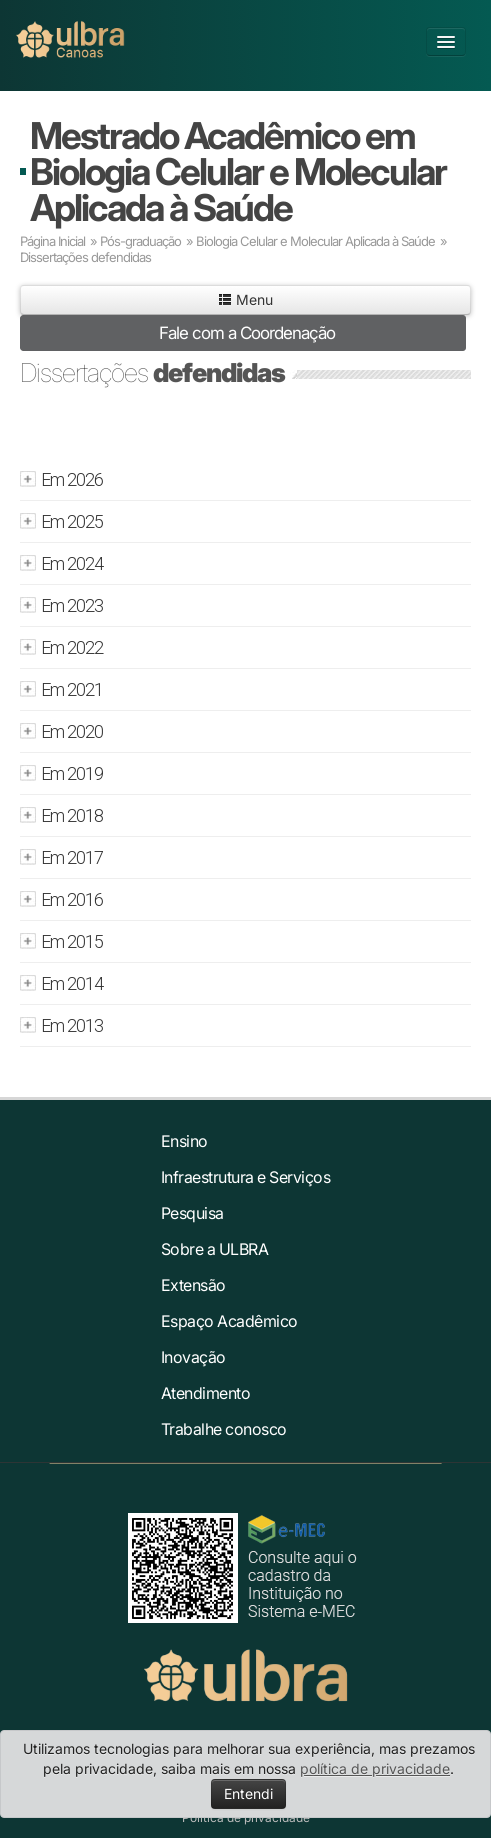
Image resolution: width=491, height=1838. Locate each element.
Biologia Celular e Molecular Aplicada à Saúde (315, 241)
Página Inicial (52, 241)
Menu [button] (245, 299)
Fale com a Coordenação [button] (247, 333)
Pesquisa (192, 1213)
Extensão (193, 1285)
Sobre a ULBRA (215, 1249)
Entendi (248, 1793)
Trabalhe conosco (224, 1429)
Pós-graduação (140, 241)
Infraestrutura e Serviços (246, 1177)
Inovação (193, 1357)
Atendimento (206, 1393)
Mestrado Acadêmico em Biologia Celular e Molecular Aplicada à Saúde (238, 171)
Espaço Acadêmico (229, 1321)
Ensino (184, 1141)
